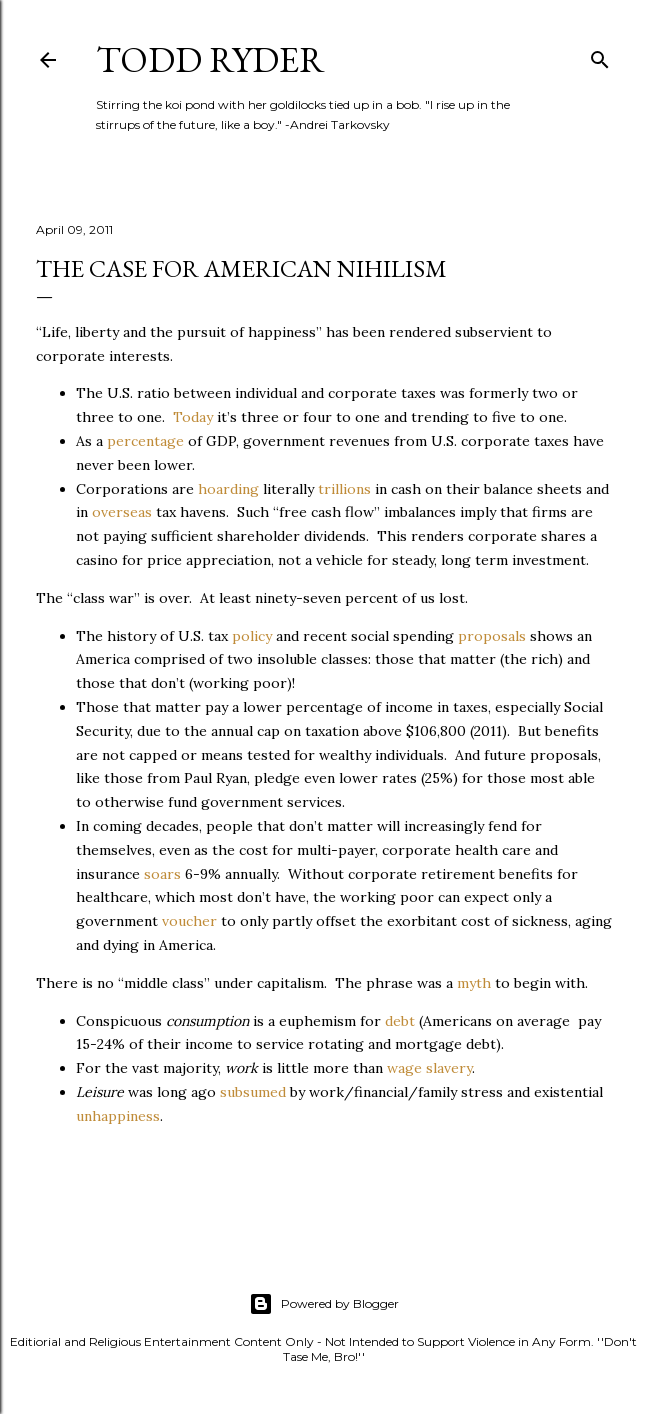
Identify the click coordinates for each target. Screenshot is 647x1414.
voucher (189, 921)
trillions (344, 489)
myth (474, 983)
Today (193, 417)
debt (400, 1021)
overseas (122, 512)
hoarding (228, 489)
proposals (492, 636)
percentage (145, 441)
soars (162, 874)
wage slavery (429, 1068)
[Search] (600, 55)
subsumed (253, 1092)
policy (252, 636)
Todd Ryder (210, 59)
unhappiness (118, 1116)
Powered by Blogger (324, 1304)
